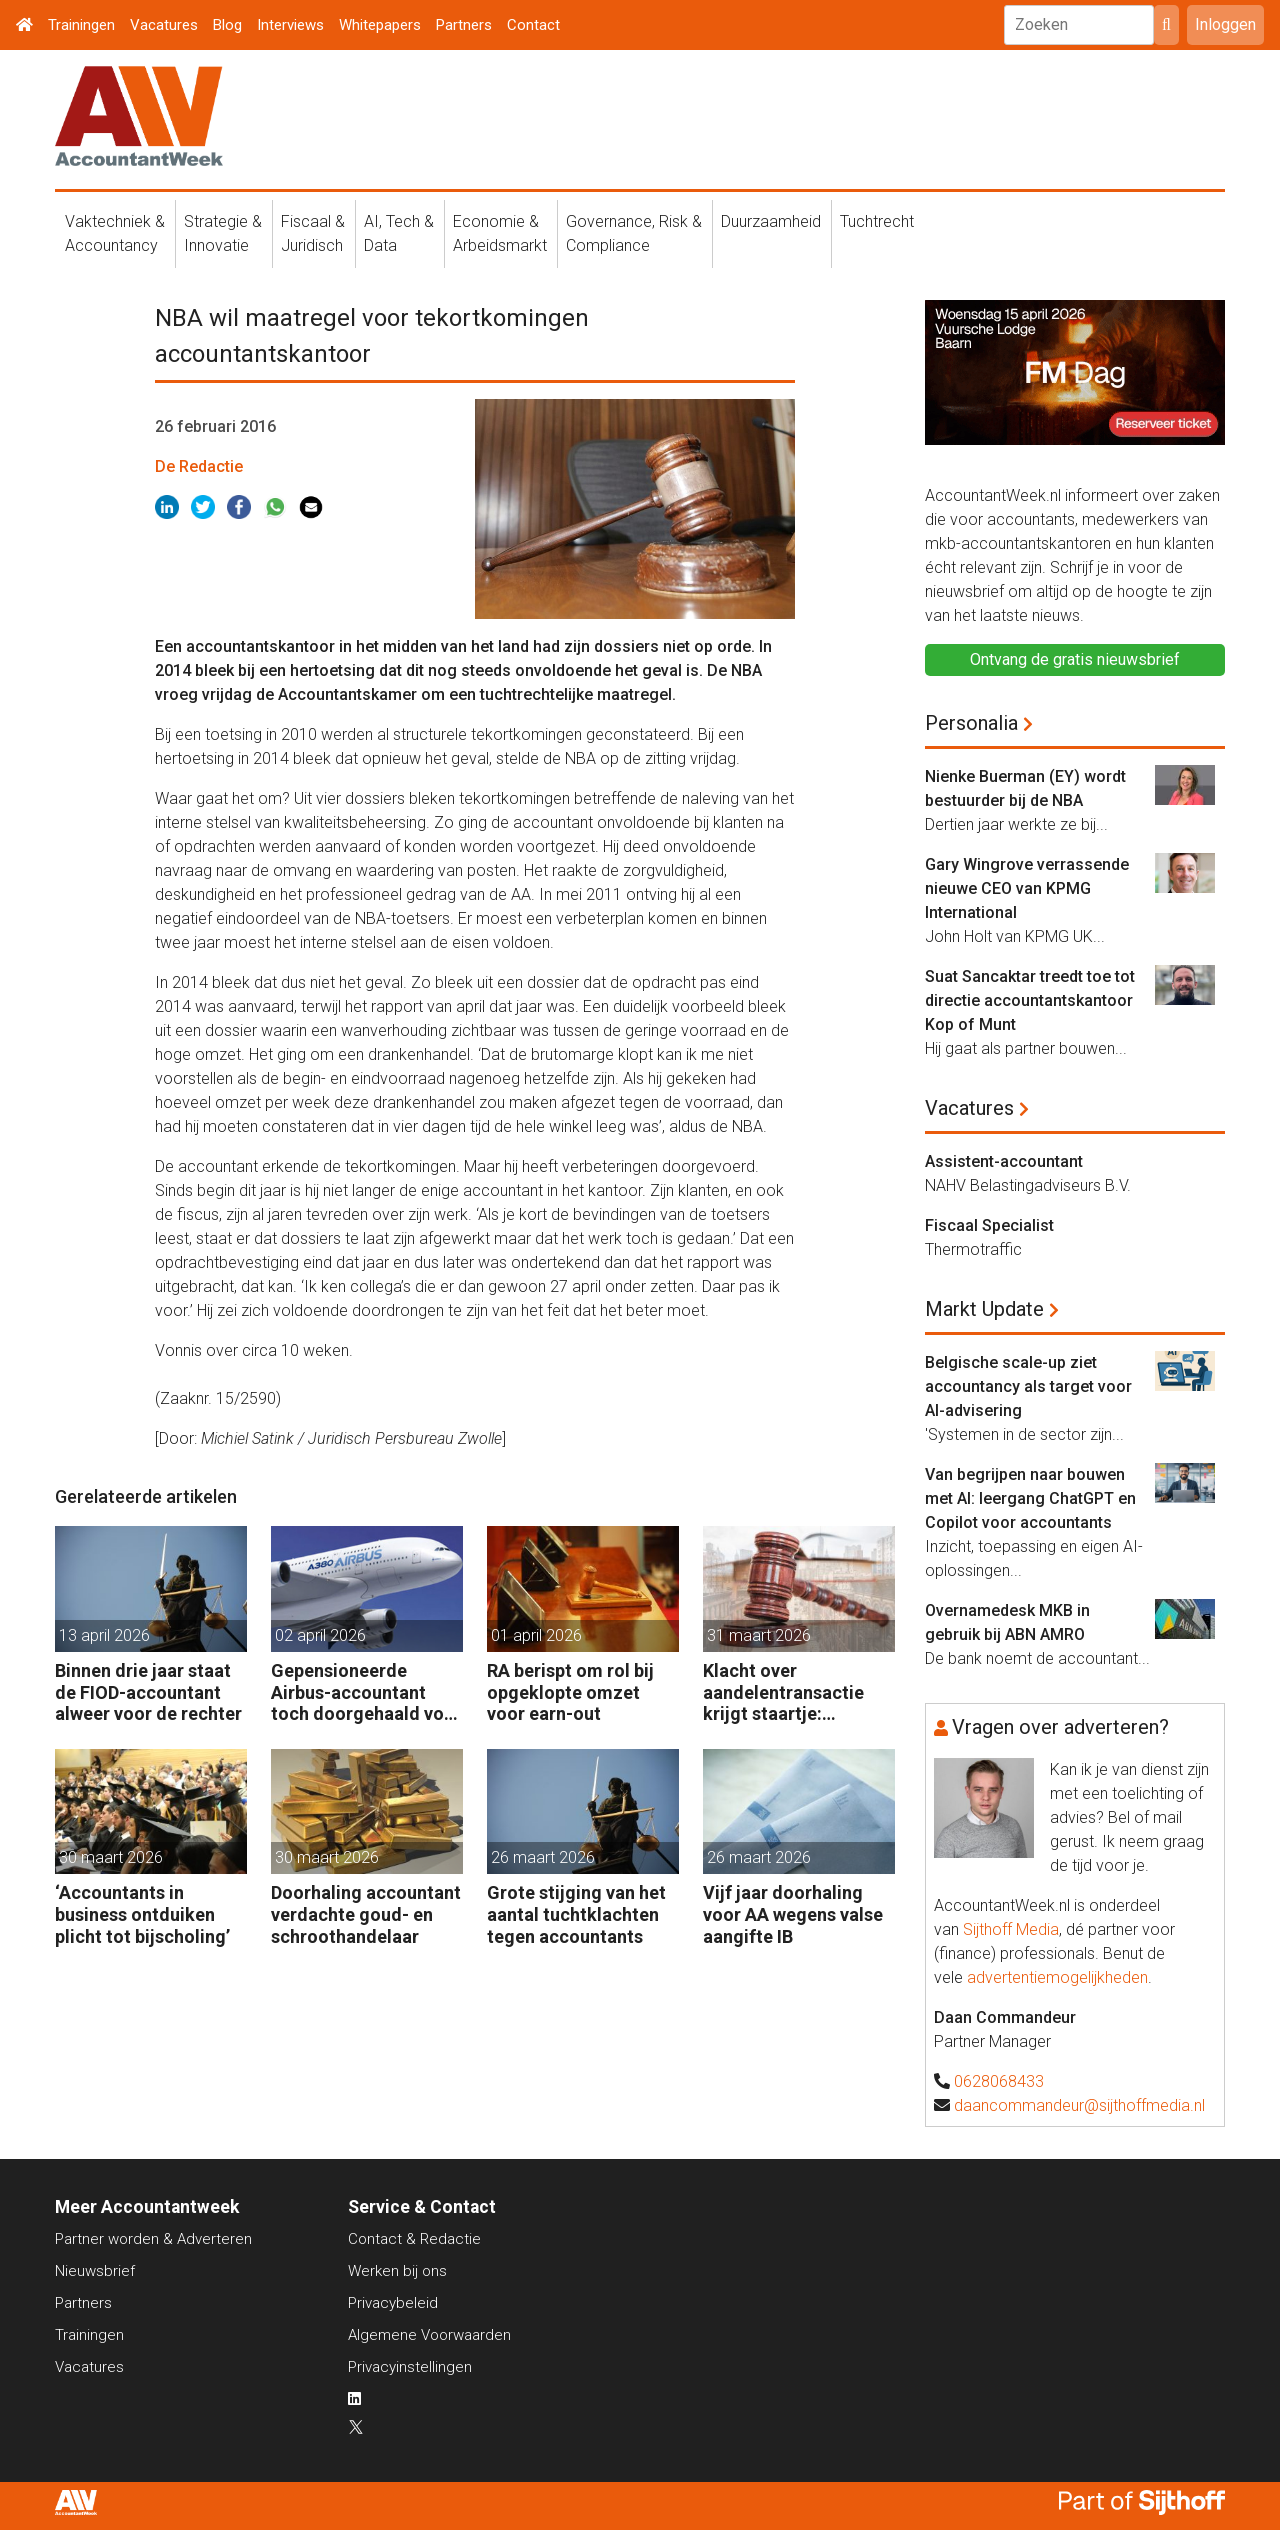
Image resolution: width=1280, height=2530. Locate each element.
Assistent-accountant (1004, 1161)
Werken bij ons (397, 2271)
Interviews (290, 25)
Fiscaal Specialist (989, 1225)
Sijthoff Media (1011, 1929)
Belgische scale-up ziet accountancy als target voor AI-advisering (1028, 1386)
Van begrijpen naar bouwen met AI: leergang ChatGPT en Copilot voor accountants (1030, 1498)
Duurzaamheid (771, 221)
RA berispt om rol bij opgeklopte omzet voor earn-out (570, 1692)
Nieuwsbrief (95, 2271)
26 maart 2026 (543, 1857)
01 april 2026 (536, 1635)
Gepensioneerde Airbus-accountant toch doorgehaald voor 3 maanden (366, 1692)
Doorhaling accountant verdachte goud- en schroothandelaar (366, 1914)
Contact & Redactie (414, 2239)
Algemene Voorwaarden (429, 2335)
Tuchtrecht (877, 221)
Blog (227, 25)
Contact (533, 25)
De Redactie (199, 466)
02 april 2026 (320, 1635)
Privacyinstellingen (410, 2367)
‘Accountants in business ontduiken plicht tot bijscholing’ (142, 1914)
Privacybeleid (393, 2303)
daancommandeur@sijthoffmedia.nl (1079, 2105)
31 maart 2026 (759, 1635)
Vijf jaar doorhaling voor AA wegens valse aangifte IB (793, 1914)
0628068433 (999, 2081)
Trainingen (81, 25)
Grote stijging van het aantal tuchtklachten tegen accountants (576, 1914)
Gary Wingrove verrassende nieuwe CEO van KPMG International (1027, 888)
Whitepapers (380, 25)
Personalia (971, 723)
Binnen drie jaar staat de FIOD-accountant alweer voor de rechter (148, 1692)
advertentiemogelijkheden (1057, 1977)
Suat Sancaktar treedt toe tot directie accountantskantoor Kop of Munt (1030, 1000)
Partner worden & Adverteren (153, 2239)
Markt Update (984, 1309)
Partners (464, 25)
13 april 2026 (104, 1635)
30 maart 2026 (111, 1857)
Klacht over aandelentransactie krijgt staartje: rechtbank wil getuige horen (792, 1692)
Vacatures (164, 25)
